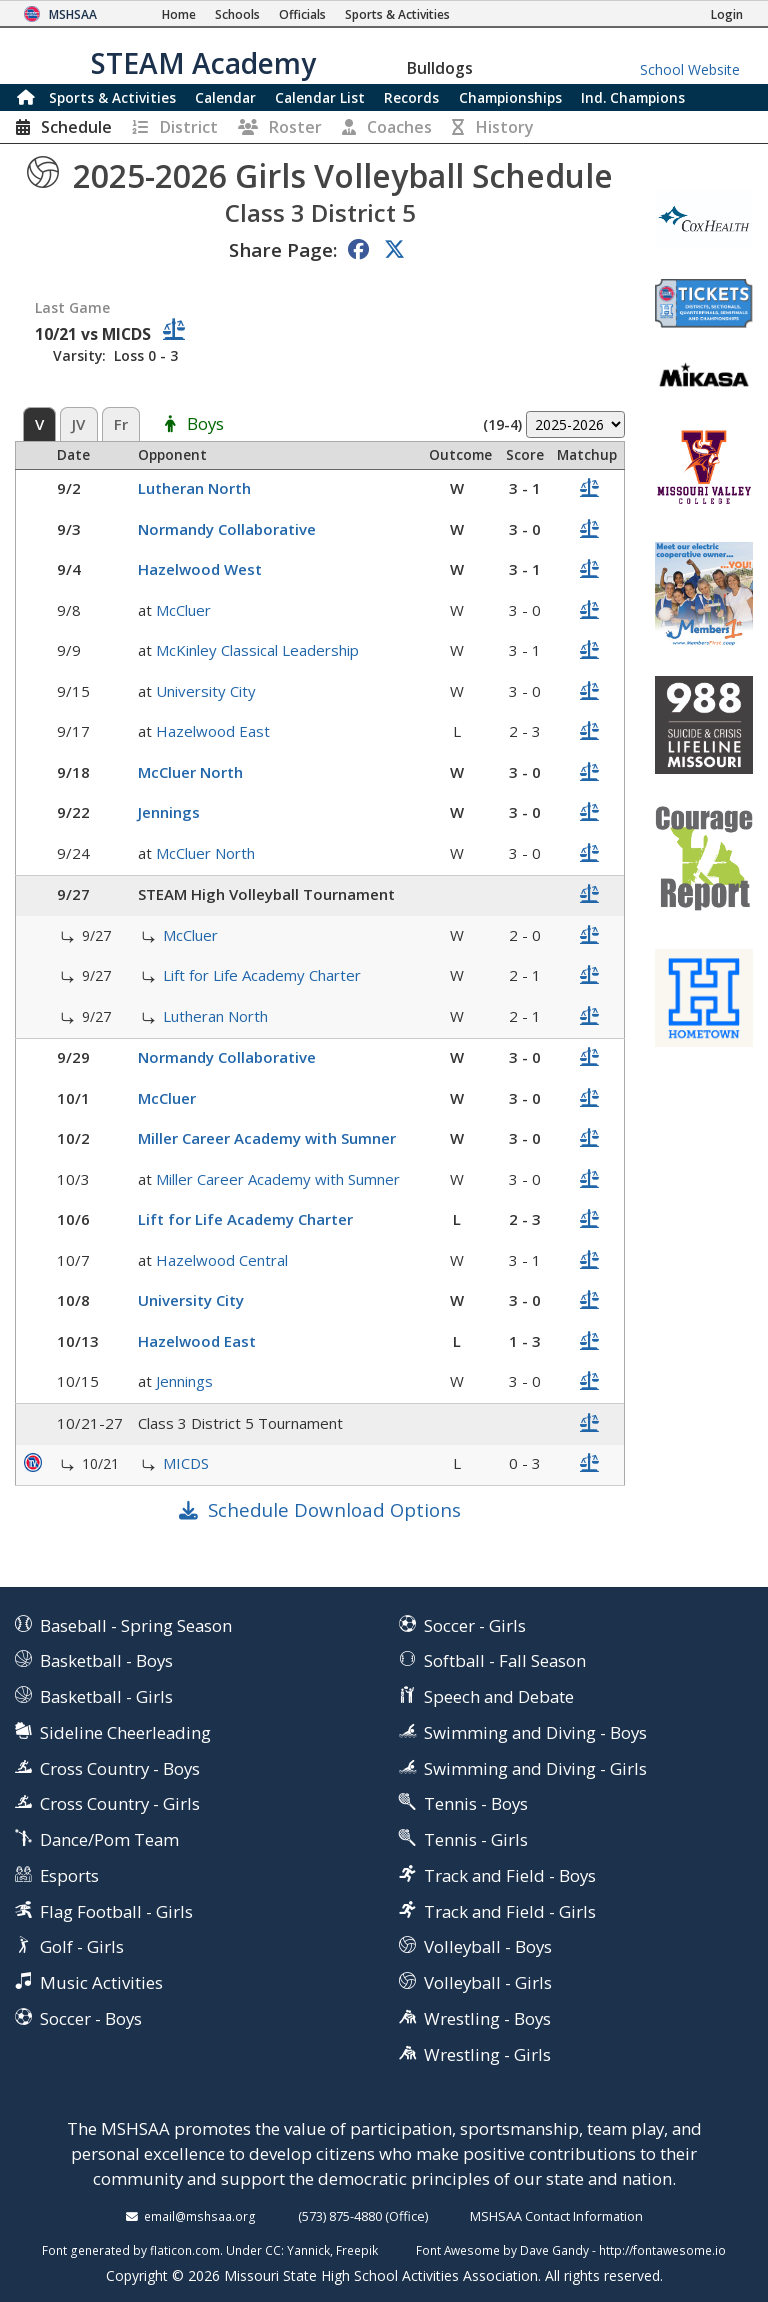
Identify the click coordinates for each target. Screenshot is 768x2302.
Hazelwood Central (222, 1260)
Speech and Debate (499, 1696)
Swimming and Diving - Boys (535, 1732)
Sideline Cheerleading (125, 1732)
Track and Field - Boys (510, 1875)
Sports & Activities (112, 97)
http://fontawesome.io (662, 2250)
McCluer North (190, 772)
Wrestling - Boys (487, 2018)
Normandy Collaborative (227, 529)
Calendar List (320, 97)
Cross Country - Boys (120, 1768)
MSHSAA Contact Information (556, 2216)
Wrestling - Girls (487, 2054)
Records (411, 97)
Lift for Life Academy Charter (262, 975)
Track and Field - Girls (510, 1911)
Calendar (225, 97)
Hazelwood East (213, 731)
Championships (510, 97)
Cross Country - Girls (120, 1803)
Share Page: (283, 249)
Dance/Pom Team (109, 1839)
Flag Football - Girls (116, 1911)
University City (206, 691)
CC (273, 2250)
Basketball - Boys (106, 1660)
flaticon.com (185, 2250)
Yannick (308, 2250)
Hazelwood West (200, 569)
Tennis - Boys (476, 1803)
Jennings (169, 812)
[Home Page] (179, 14)
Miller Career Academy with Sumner (267, 1138)
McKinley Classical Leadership (257, 650)
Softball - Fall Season (505, 1660)
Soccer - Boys (91, 2018)
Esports (69, 1875)
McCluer (183, 610)
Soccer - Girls (475, 1625)
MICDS (186, 1463)
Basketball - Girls (106, 1696)
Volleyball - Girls (488, 1982)
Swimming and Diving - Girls (535, 1768)
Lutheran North (194, 488)
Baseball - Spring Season (136, 1625)
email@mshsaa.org (200, 2216)
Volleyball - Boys (488, 1946)
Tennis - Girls (476, 1839)
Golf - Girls (82, 1946)
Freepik (357, 2250)
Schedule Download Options (334, 1509)
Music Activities (101, 1982)
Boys (205, 424)
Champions (633, 97)
